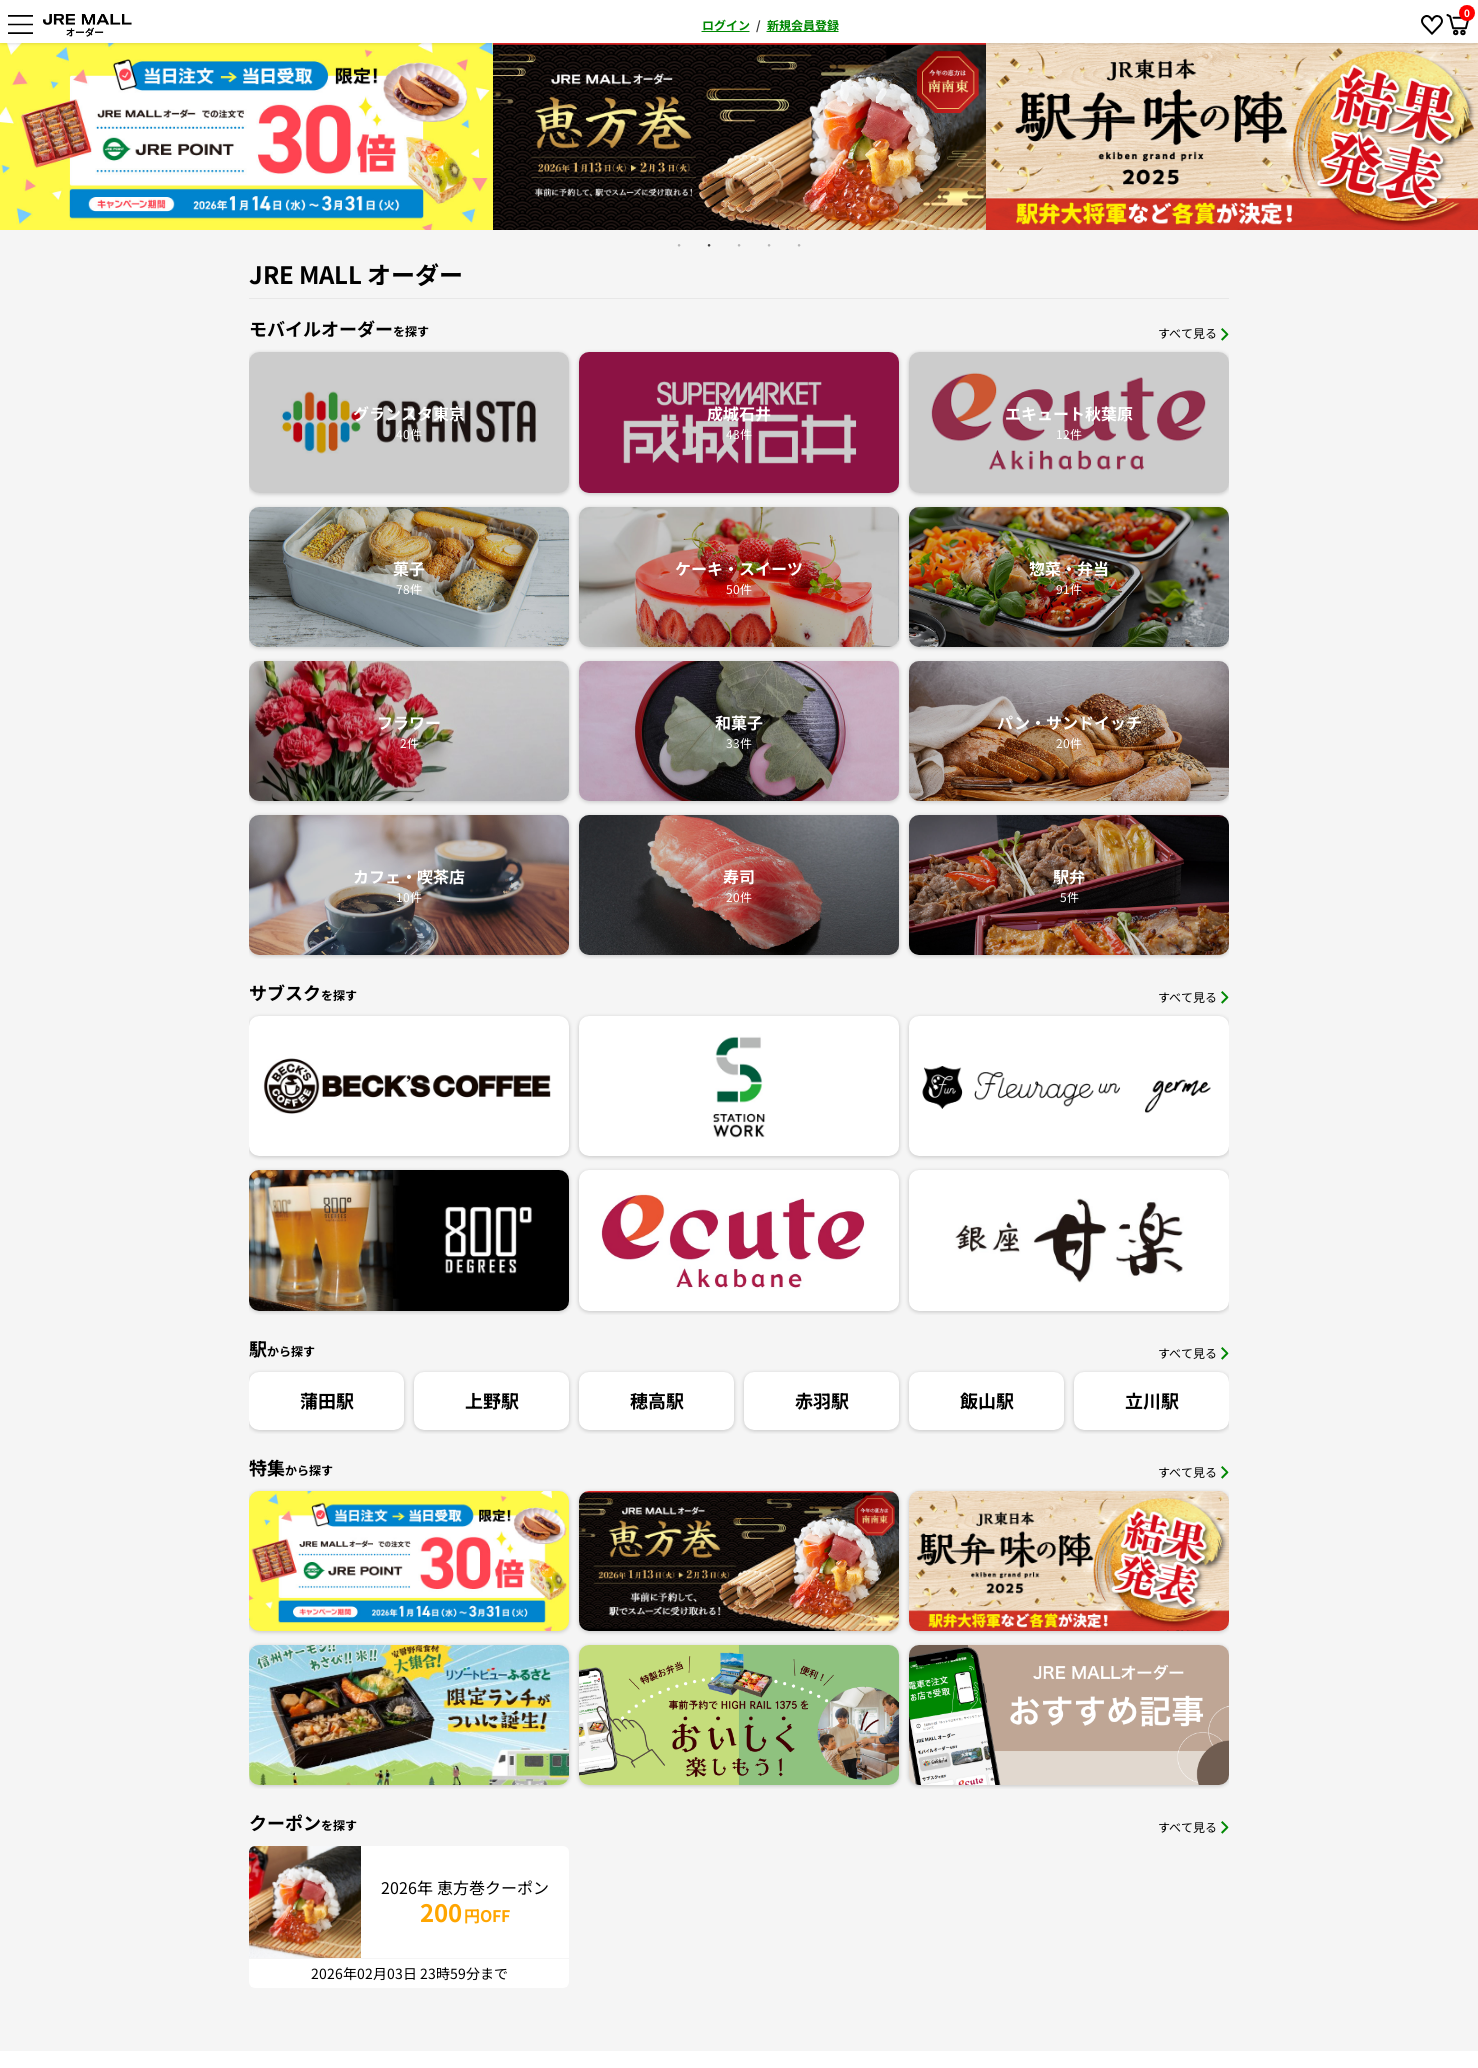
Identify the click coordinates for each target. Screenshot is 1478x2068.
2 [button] (709, 245)
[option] (246, 136)
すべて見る (1193, 332)
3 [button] (739, 245)
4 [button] (769, 245)
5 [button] (799, 245)
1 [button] (679, 245)
